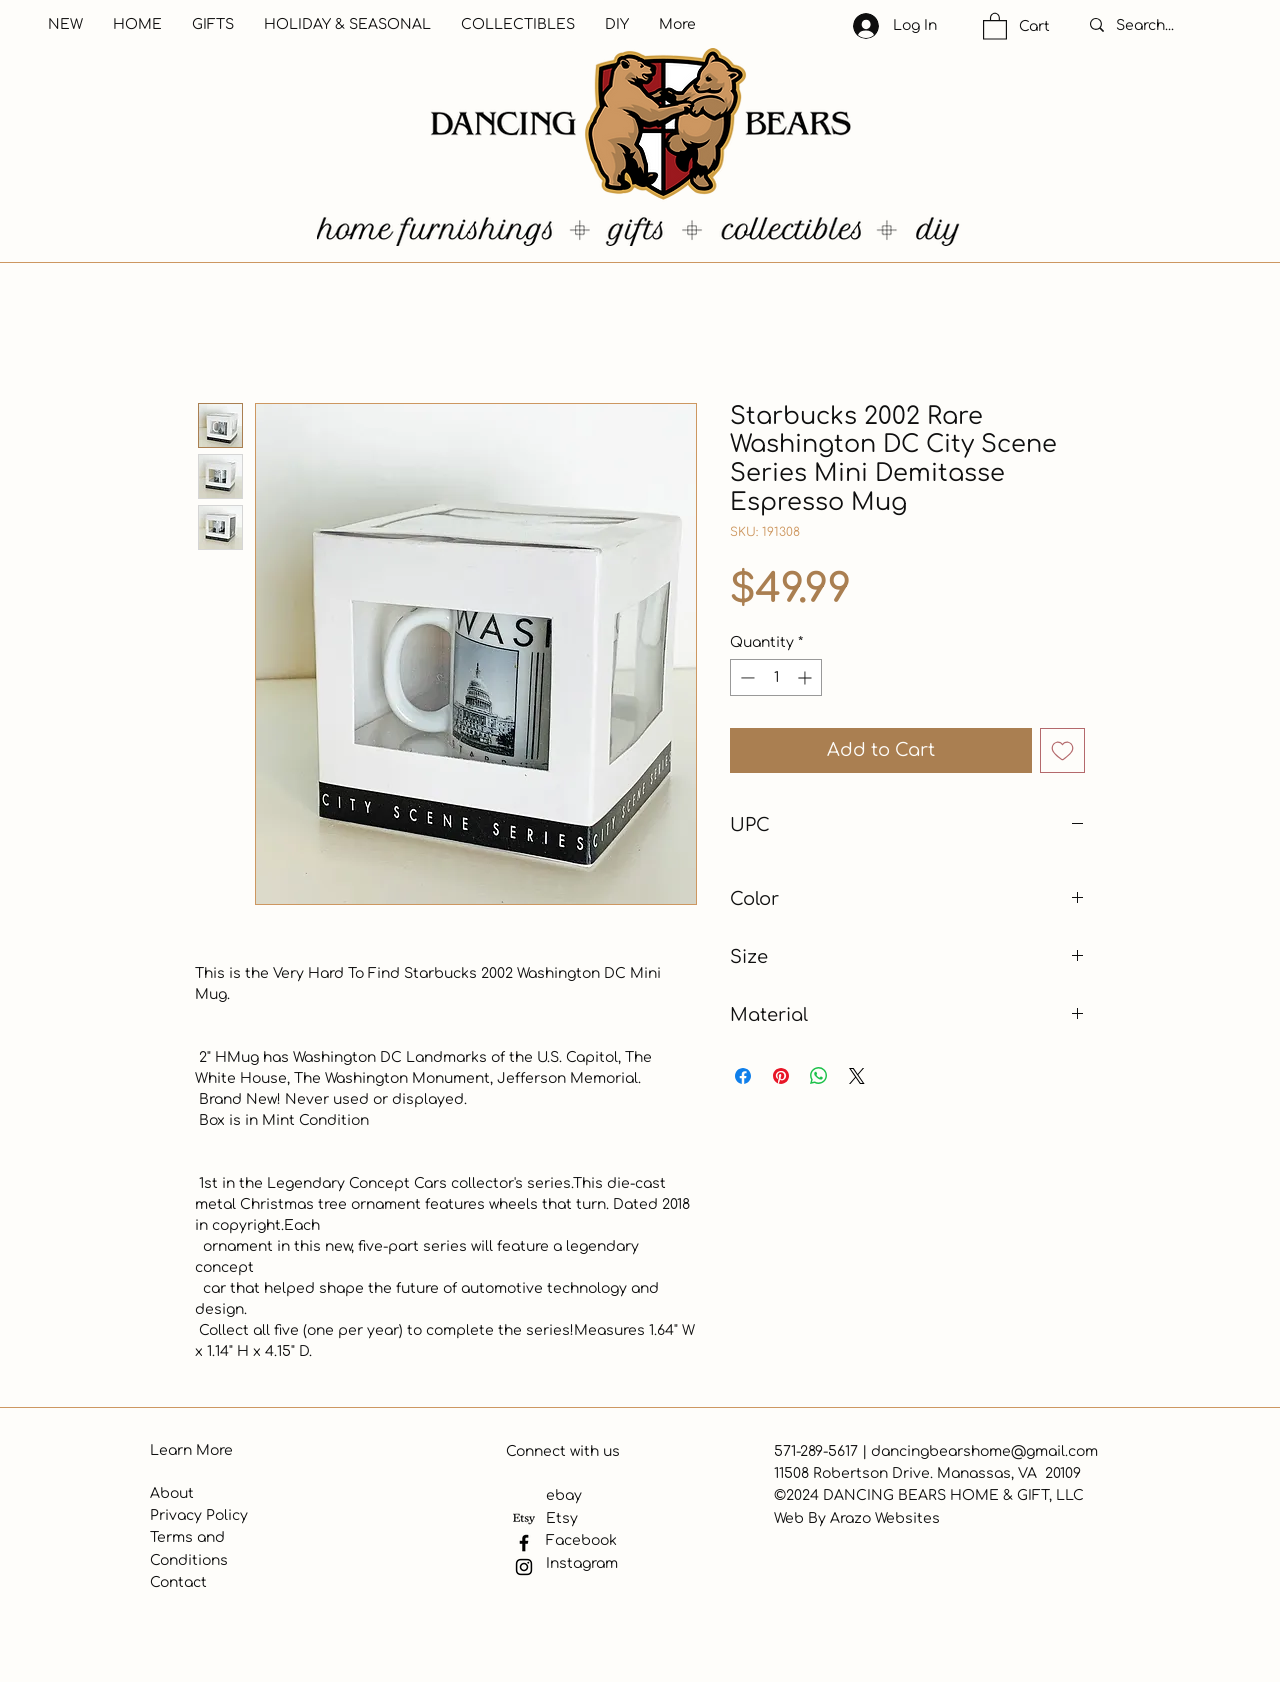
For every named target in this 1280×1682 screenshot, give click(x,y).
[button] (995, 25)
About (172, 1493)
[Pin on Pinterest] (781, 1076)
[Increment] (806, 677)
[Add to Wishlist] (1062, 750)
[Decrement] (745, 677)
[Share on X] (857, 1076)
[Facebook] (524, 1543)
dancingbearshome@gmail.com (984, 1451)
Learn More (191, 1450)
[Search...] (1166, 26)
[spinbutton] (776, 677)
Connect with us (563, 1451)
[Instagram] (524, 1567)
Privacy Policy (199, 1515)
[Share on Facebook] (743, 1076)
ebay (564, 1495)
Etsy (562, 1518)
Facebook (581, 1540)
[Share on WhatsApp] (819, 1076)
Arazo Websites (885, 1518)
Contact (178, 1582)
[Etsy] (524, 1519)
